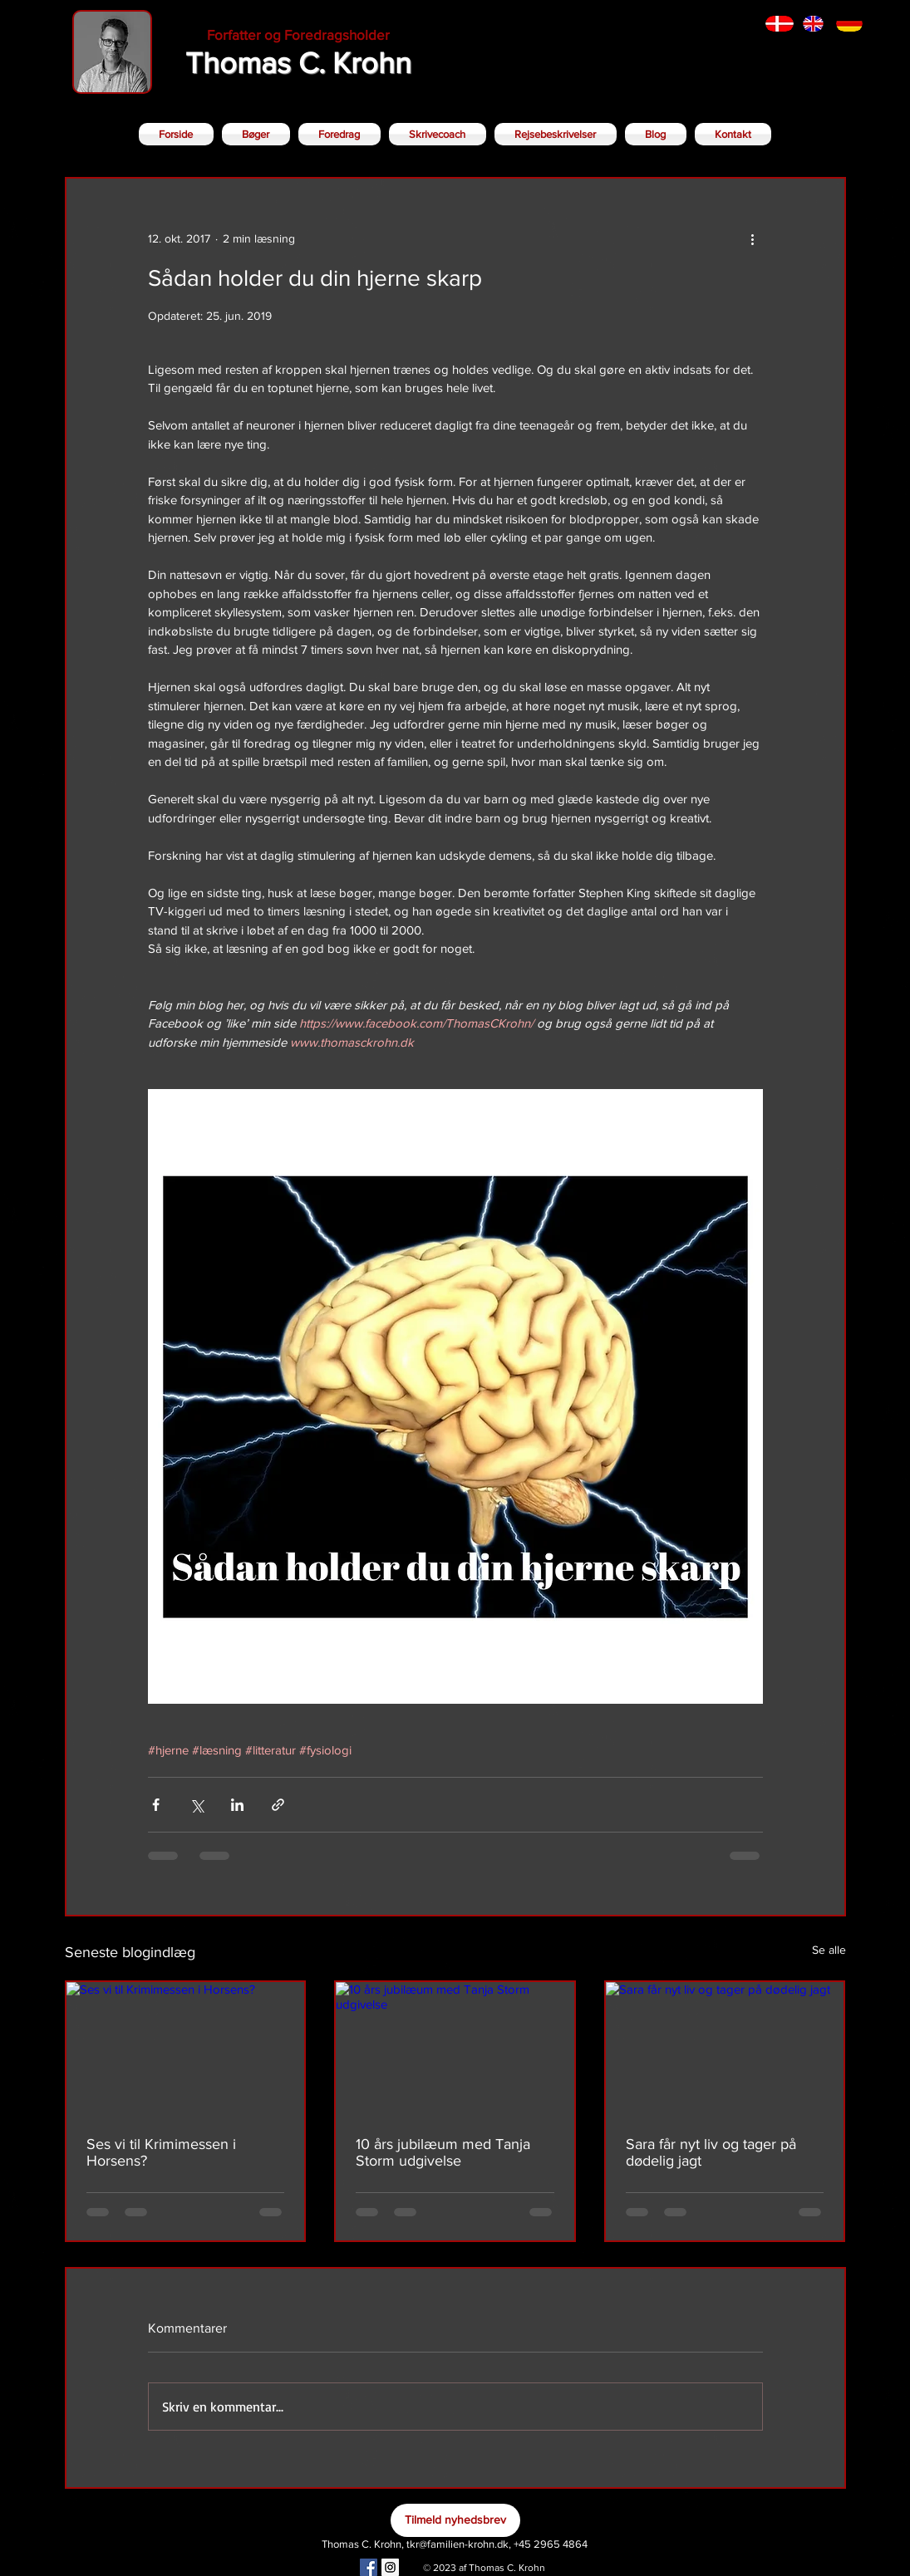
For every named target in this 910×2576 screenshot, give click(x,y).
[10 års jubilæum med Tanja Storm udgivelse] (455, 2049)
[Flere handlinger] (753, 238)
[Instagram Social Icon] (390, 2567)
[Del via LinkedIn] (237, 1805)
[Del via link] (278, 1805)
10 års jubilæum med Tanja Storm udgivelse (443, 2152)
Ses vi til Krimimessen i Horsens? (161, 2152)
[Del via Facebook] (156, 1805)
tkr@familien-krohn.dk (457, 2544)
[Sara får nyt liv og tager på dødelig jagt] (725, 2049)
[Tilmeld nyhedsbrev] (455, 2520)
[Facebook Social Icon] (368, 2567)
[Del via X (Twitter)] (196, 1805)
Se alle (829, 1949)
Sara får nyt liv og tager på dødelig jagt (711, 2152)
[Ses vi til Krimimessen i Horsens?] (185, 2049)
